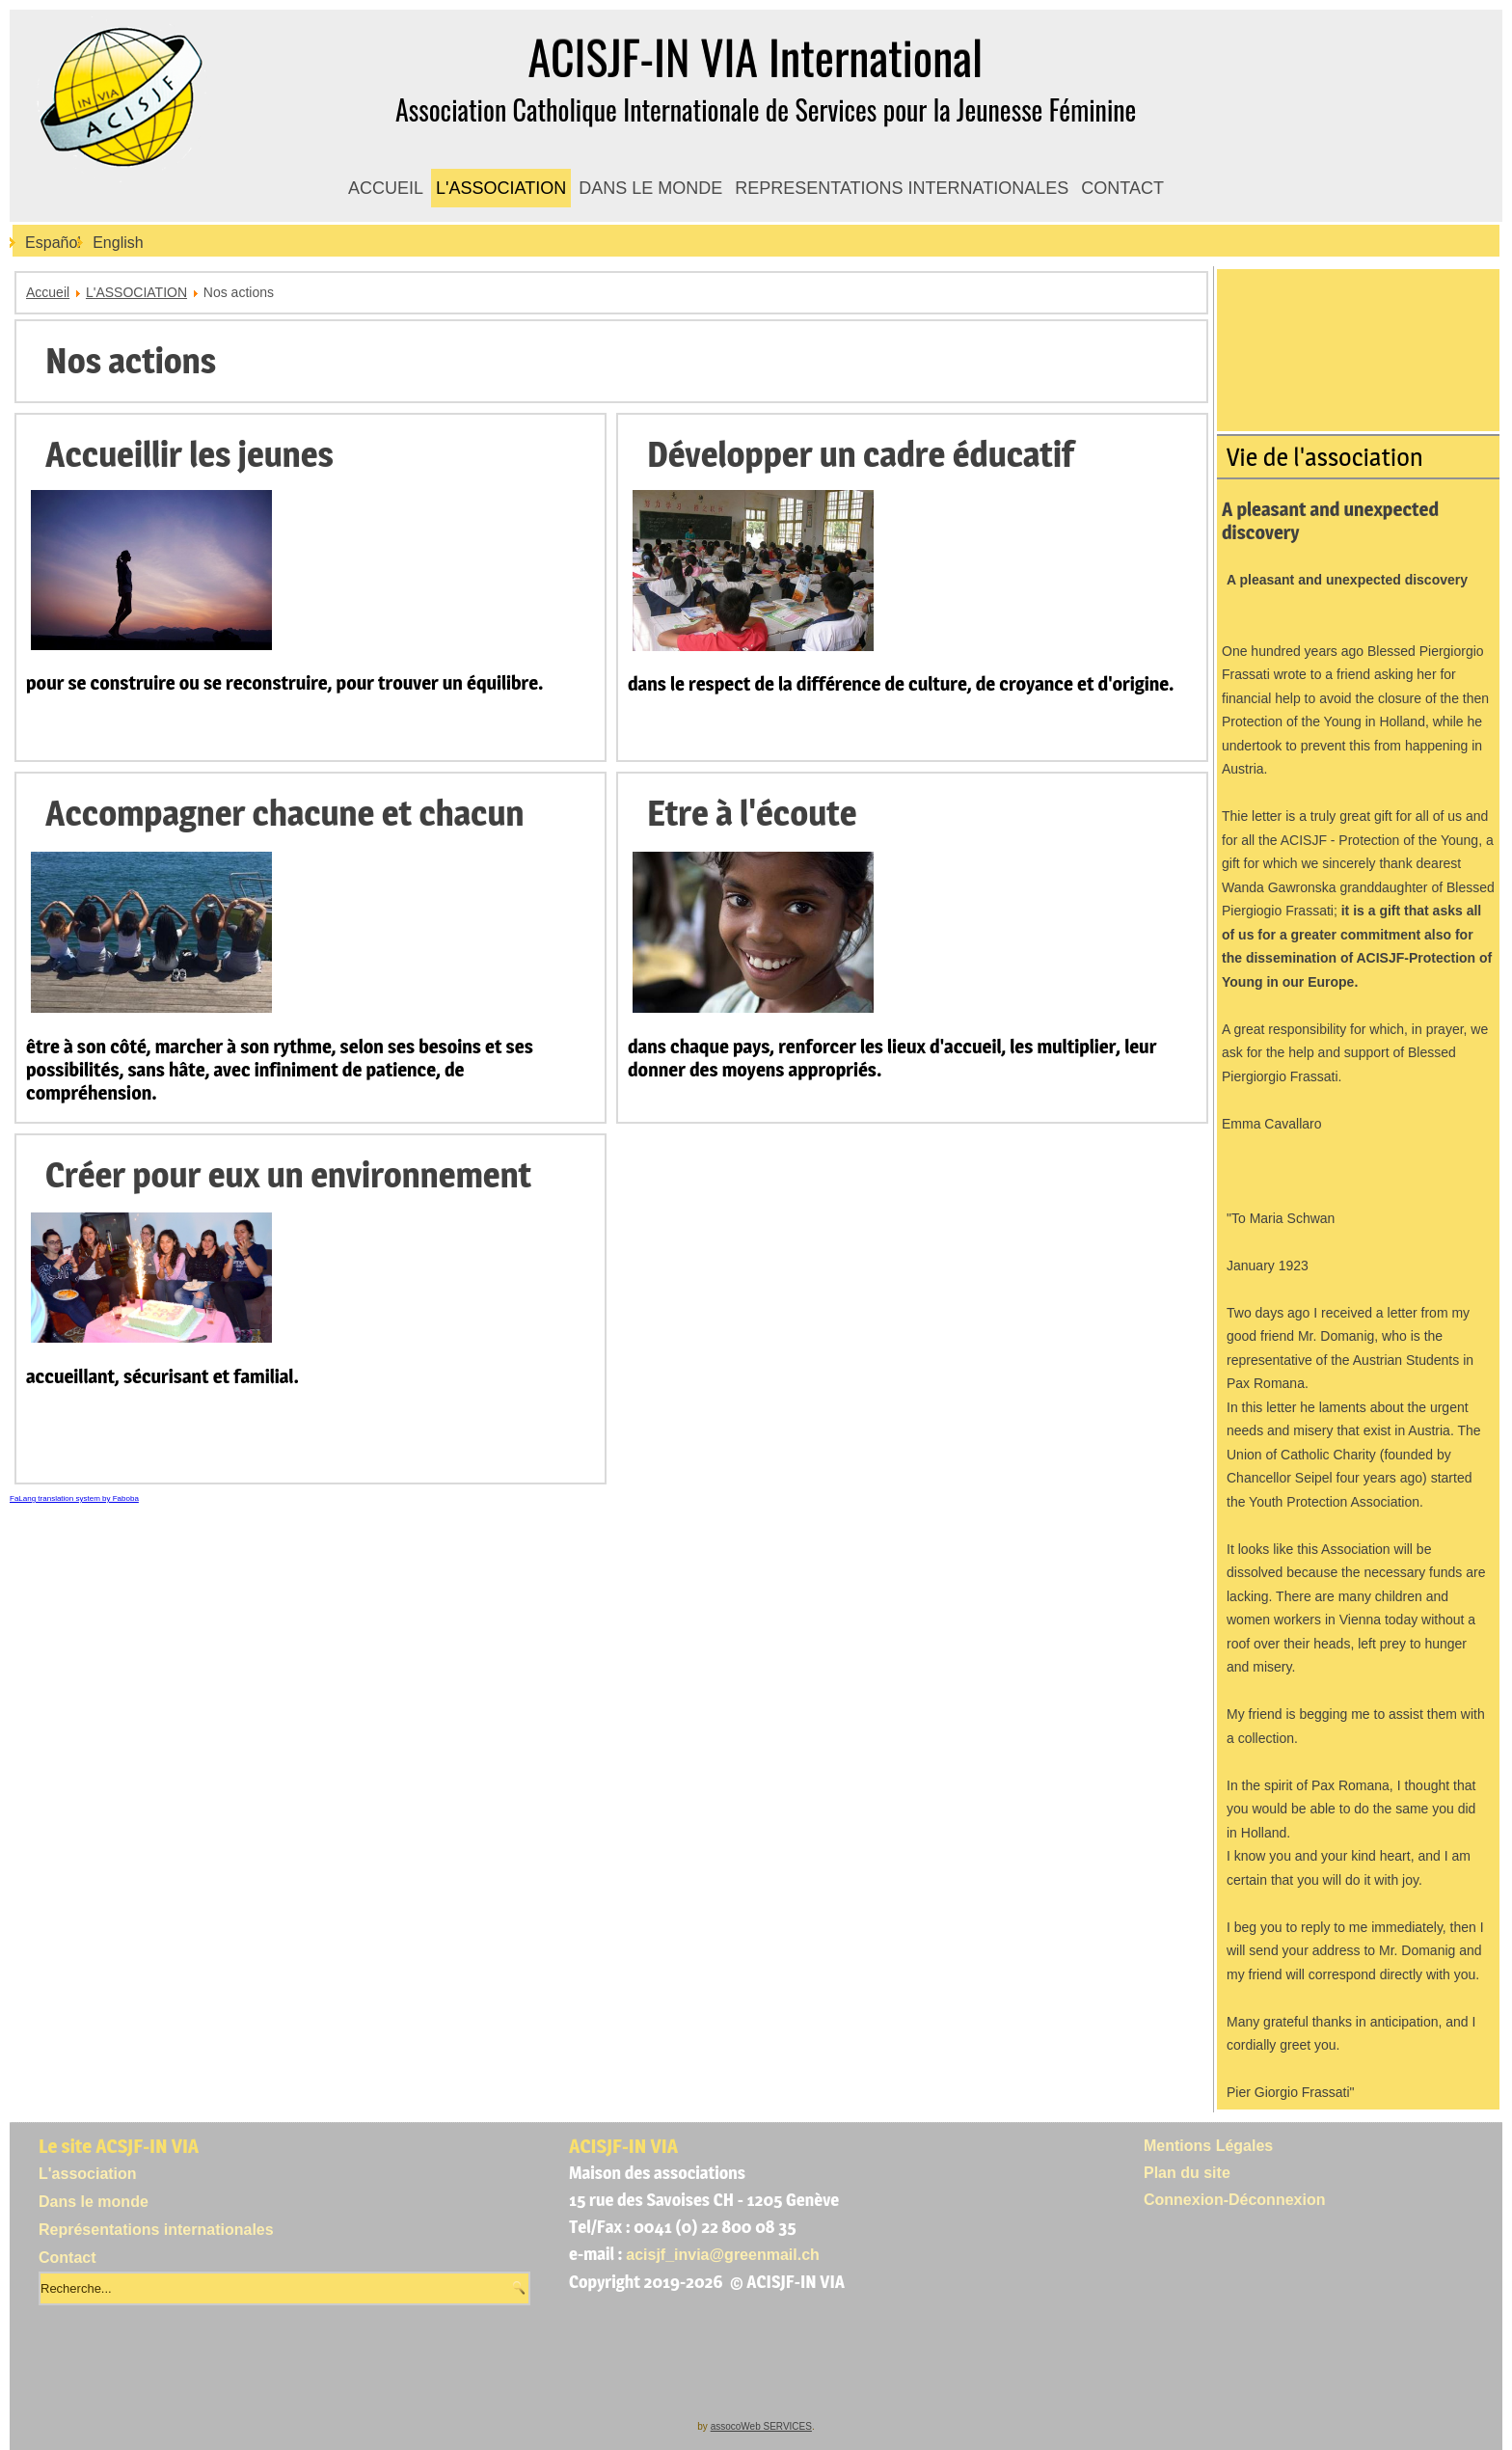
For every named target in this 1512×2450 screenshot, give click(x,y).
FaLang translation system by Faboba (74, 1498)
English (118, 242)
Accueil (47, 292)
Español (53, 242)
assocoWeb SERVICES (761, 2426)
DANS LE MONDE (650, 188)
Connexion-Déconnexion (1234, 2199)
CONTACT (1122, 188)
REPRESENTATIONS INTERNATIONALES (901, 188)
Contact (67, 2257)
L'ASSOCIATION (501, 188)
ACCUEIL (385, 188)
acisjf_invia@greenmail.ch (723, 2254)
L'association (88, 2173)
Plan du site (1187, 2172)
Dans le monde (93, 2201)
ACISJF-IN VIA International (755, 56)
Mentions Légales (1208, 2145)
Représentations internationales (156, 2229)
